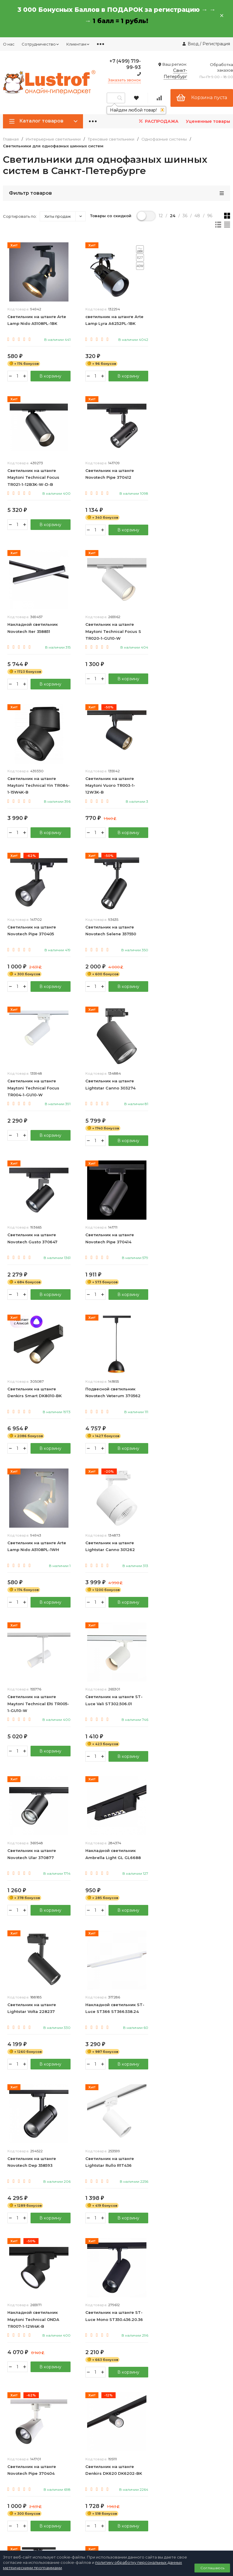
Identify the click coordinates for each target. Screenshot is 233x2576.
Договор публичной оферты (26, 2335)
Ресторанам (15, 2422)
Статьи (123, 2443)
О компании (15, 2379)
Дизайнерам (15, 2411)
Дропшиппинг (17, 2400)
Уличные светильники (138, 2200)
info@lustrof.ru (19, 2316)
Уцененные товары (208, 121)
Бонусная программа (137, 2492)
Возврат (124, 2411)
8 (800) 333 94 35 (24, 2299)
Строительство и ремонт (141, 2211)
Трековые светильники (111, 139)
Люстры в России (134, 2253)
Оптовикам (14, 2390)
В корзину (50, 376)
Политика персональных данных (30, 2329)
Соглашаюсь (212, 2568)
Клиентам (78, 44)
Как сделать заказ (134, 2422)
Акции (122, 2524)
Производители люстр (139, 2242)
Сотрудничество (40, 44)
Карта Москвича (133, 2503)
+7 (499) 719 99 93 (25, 2291)
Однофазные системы (164, 139)
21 (126, 2095)
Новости (125, 2453)
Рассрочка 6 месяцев (138, 2513)
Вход (193, 43)
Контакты (126, 2379)
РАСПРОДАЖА (158, 121)
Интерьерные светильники (53, 139)
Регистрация (216, 43)
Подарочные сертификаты (143, 2232)
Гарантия (125, 2400)
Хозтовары (127, 2221)
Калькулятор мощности (140, 2432)
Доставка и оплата (135, 2390)
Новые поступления (136, 2264)
